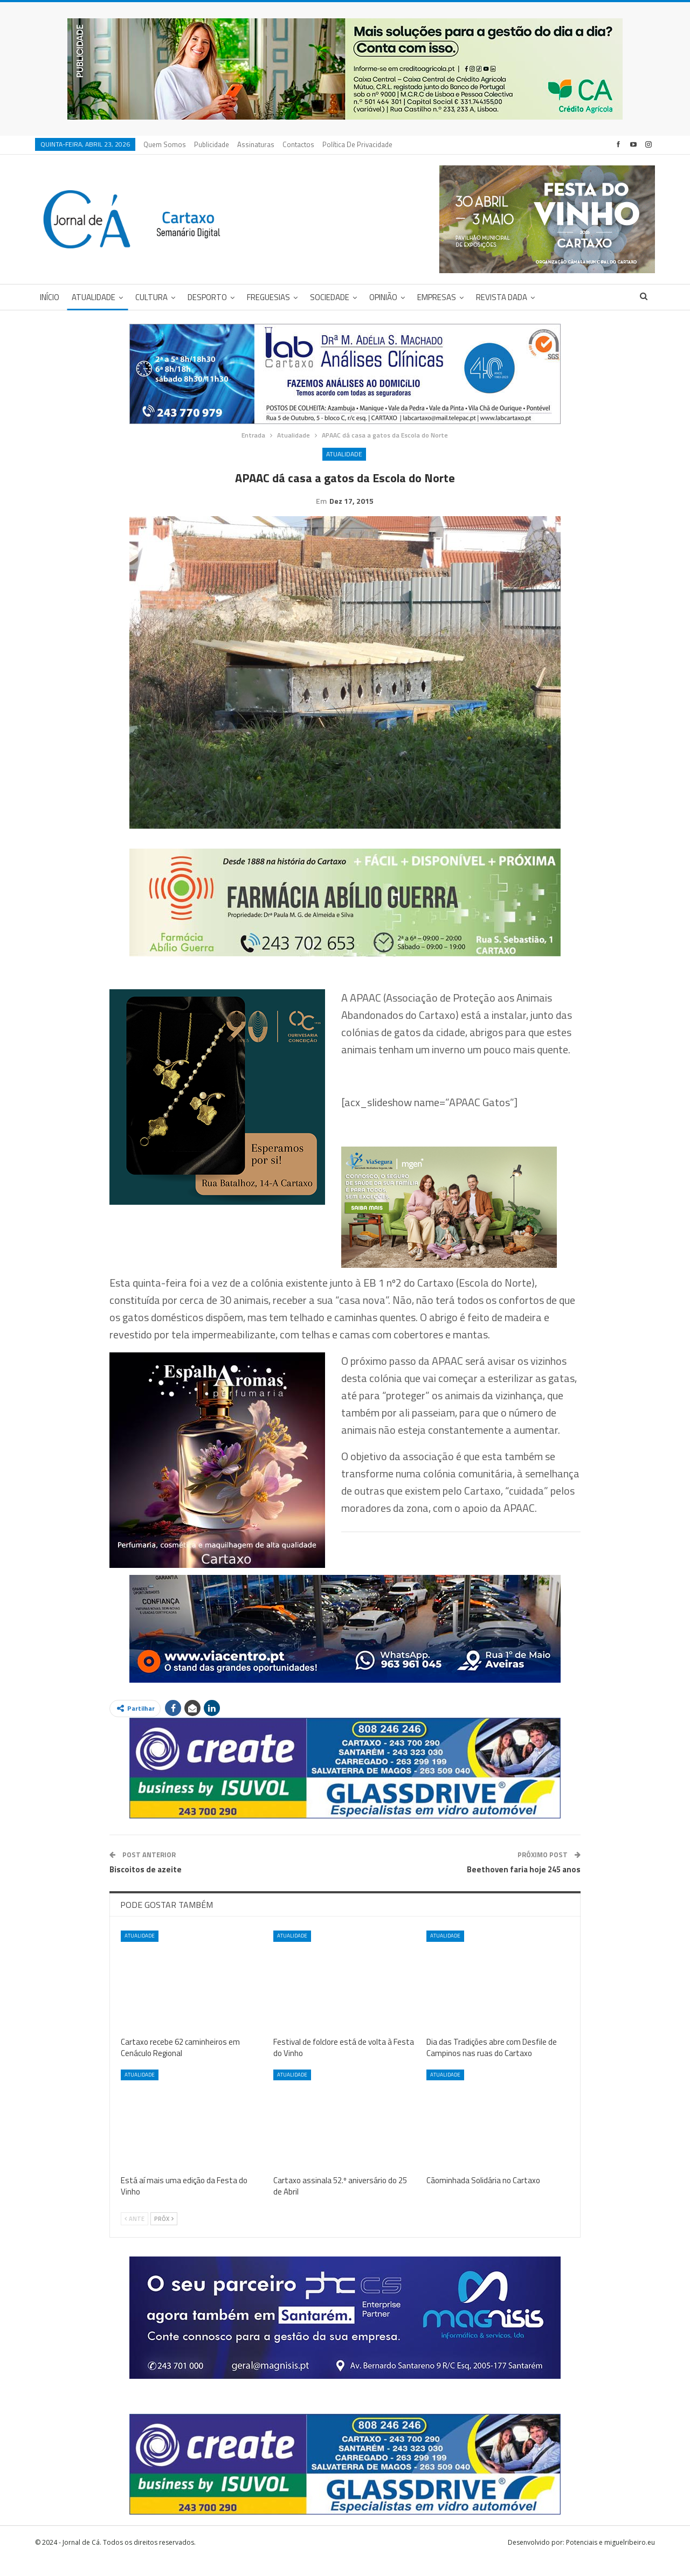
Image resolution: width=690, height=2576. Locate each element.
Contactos (298, 144)
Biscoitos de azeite (145, 1886)
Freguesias (268, 297)
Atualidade (93, 297)
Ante (134, 2235)
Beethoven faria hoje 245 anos (524, 1886)
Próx (164, 2235)
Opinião (383, 297)
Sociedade (329, 297)
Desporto (207, 297)
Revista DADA (501, 297)
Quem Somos (164, 144)
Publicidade (211, 144)
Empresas (436, 297)
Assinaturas (255, 144)
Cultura (151, 297)
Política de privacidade (357, 144)
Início (49, 297)
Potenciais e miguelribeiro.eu (610, 2559)
